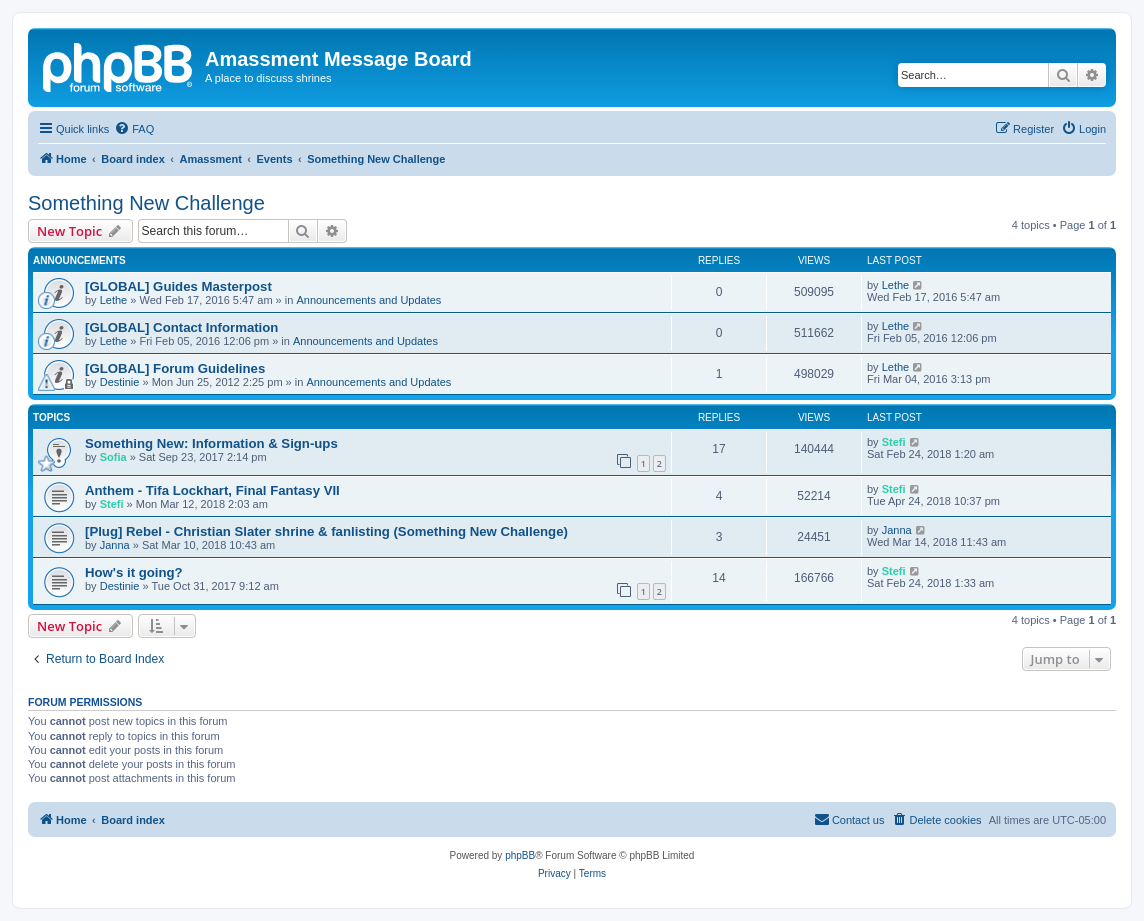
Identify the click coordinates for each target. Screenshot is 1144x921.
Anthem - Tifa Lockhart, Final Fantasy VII (212, 490)
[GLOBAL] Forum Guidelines (175, 368)
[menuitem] (134, 129)
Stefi (894, 442)
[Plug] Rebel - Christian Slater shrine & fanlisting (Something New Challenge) (326, 531)
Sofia (113, 457)
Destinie (120, 382)
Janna (115, 545)
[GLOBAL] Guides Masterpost (178, 286)
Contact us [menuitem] (849, 819)
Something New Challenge (146, 203)
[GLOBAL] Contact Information (181, 327)
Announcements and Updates (368, 300)
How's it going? (134, 572)
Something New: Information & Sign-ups (211, 443)
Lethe (114, 300)
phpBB (520, 855)
